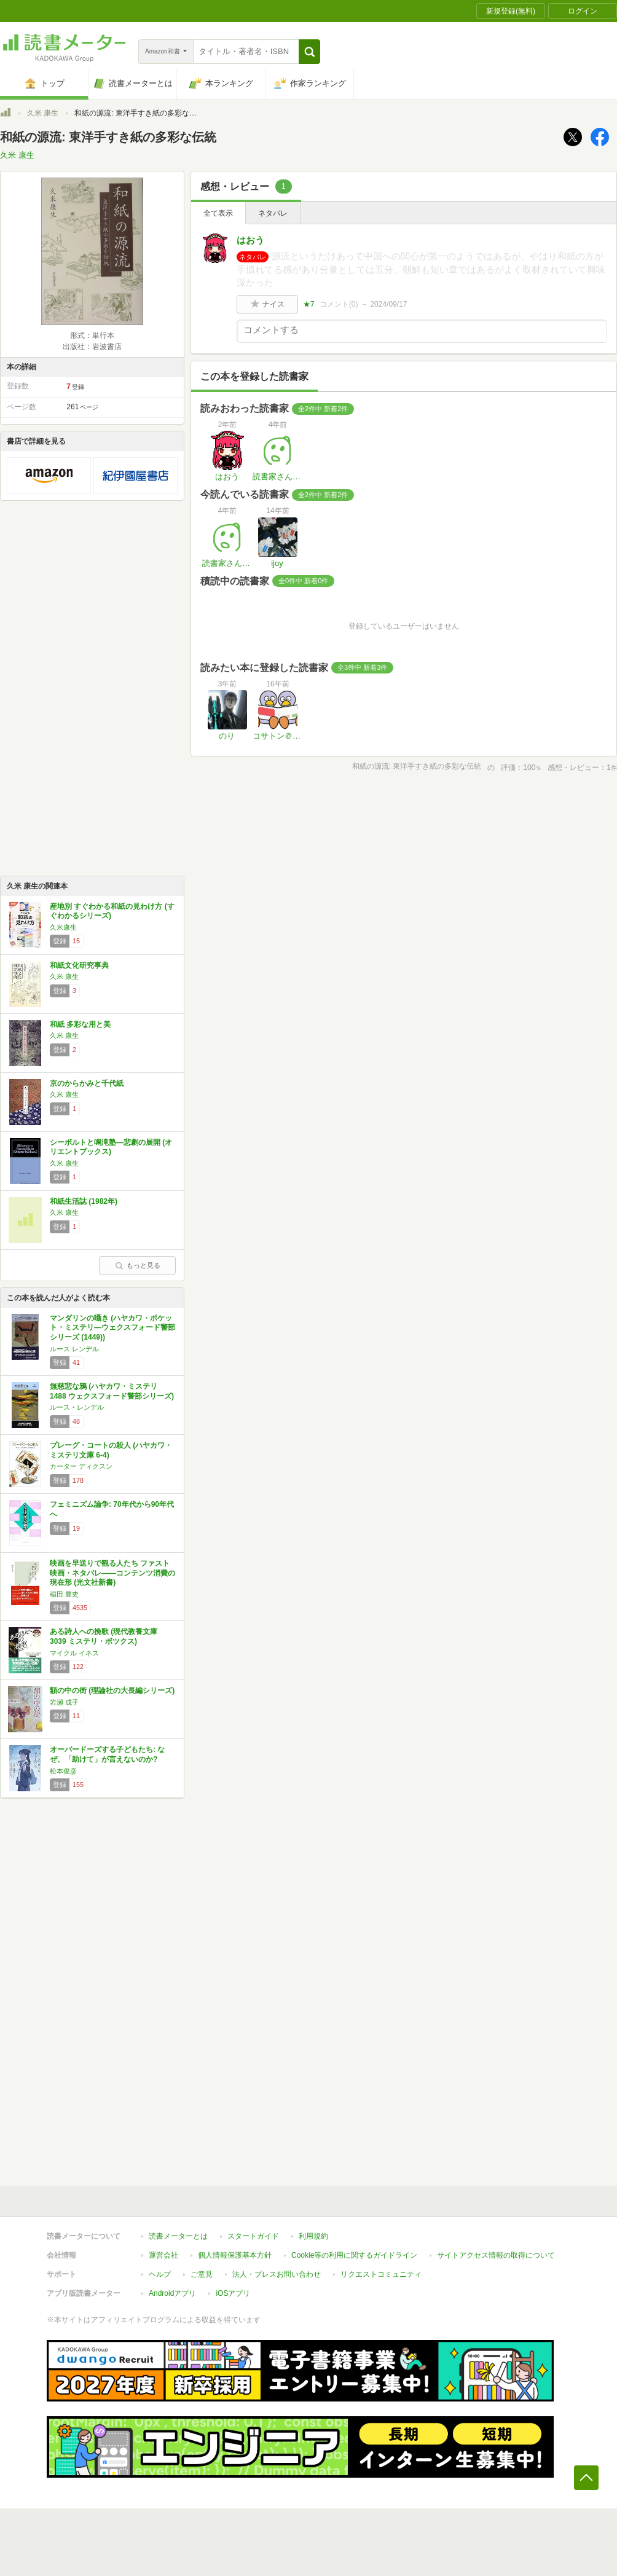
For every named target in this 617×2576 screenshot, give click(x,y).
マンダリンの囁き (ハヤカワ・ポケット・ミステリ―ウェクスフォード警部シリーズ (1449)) (112, 1327)
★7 (309, 304)
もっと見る (137, 1265)
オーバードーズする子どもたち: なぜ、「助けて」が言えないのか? (107, 1754)
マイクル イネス (74, 1653)
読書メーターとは (178, 2236)
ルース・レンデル (77, 1407)
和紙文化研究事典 (79, 965)
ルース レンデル (74, 1349)
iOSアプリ (233, 2293)
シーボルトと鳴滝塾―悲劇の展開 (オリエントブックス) (111, 1147)
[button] (309, 51)
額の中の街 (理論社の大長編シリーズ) (112, 1690)
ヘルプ (160, 2274)
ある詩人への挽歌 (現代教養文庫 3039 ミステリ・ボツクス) (103, 1636)
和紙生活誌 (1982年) (83, 1201)
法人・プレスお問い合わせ (276, 2274)
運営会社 (163, 2255)
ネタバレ (273, 213)
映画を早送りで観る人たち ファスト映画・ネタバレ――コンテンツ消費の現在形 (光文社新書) (112, 1573)
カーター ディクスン (81, 1466)
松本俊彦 (63, 1771)
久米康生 (63, 927)
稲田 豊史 (64, 1594)
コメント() (339, 304)
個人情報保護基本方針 (235, 2255)
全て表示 (218, 213)
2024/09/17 (388, 304)
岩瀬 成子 (64, 1702)
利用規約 (313, 2236)
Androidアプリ (172, 2293)
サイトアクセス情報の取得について (496, 2255)
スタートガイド (253, 2236)
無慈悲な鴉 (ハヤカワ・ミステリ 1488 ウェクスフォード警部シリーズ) (112, 1391)
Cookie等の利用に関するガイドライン (354, 2255)
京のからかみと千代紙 (87, 1083)
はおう (250, 240)
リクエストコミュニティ (381, 2274)
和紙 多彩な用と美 (80, 1024)
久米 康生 (42, 113)
